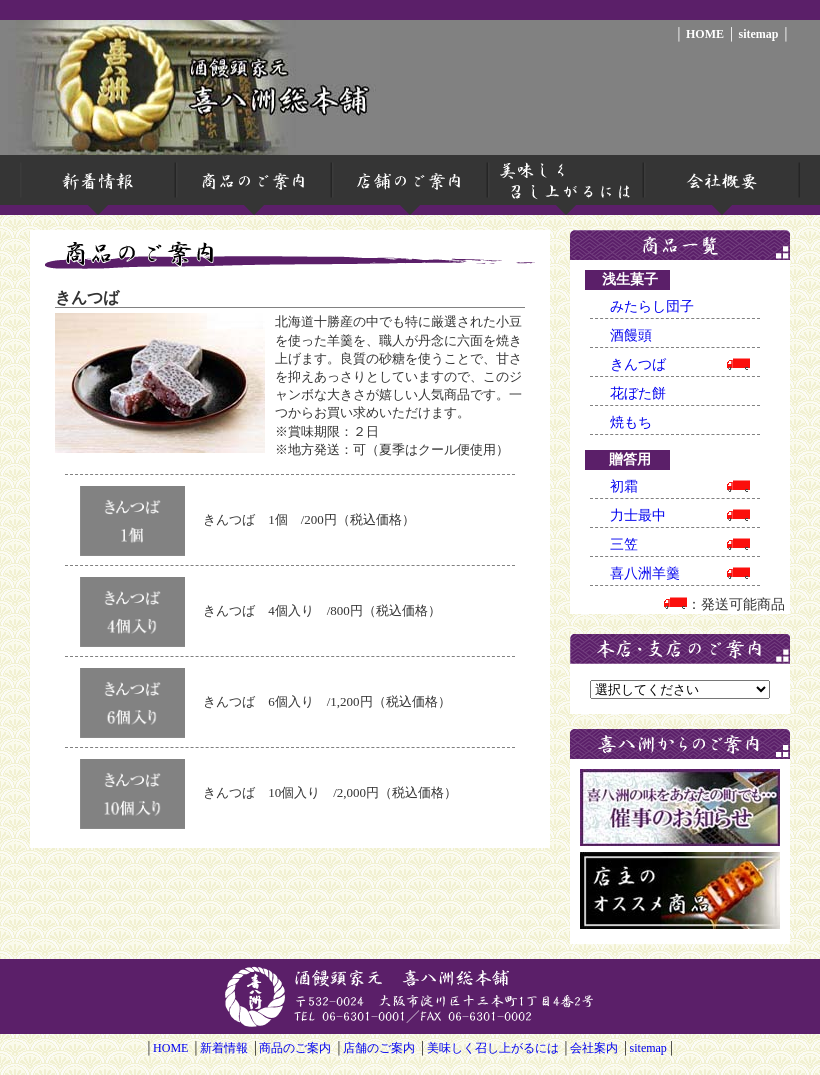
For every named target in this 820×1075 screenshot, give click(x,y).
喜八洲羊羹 (680, 573)
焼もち (631, 422)
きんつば (680, 364)
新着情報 (224, 1048)
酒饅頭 (631, 335)
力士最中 (680, 515)
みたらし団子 (652, 306)
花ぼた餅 (638, 393)
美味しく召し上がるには (493, 1048)
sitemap (758, 34)
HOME (705, 34)
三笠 (680, 544)
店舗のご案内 (379, 1048)
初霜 (680, 486)
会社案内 (594, 1048)
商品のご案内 (295, 1048)
